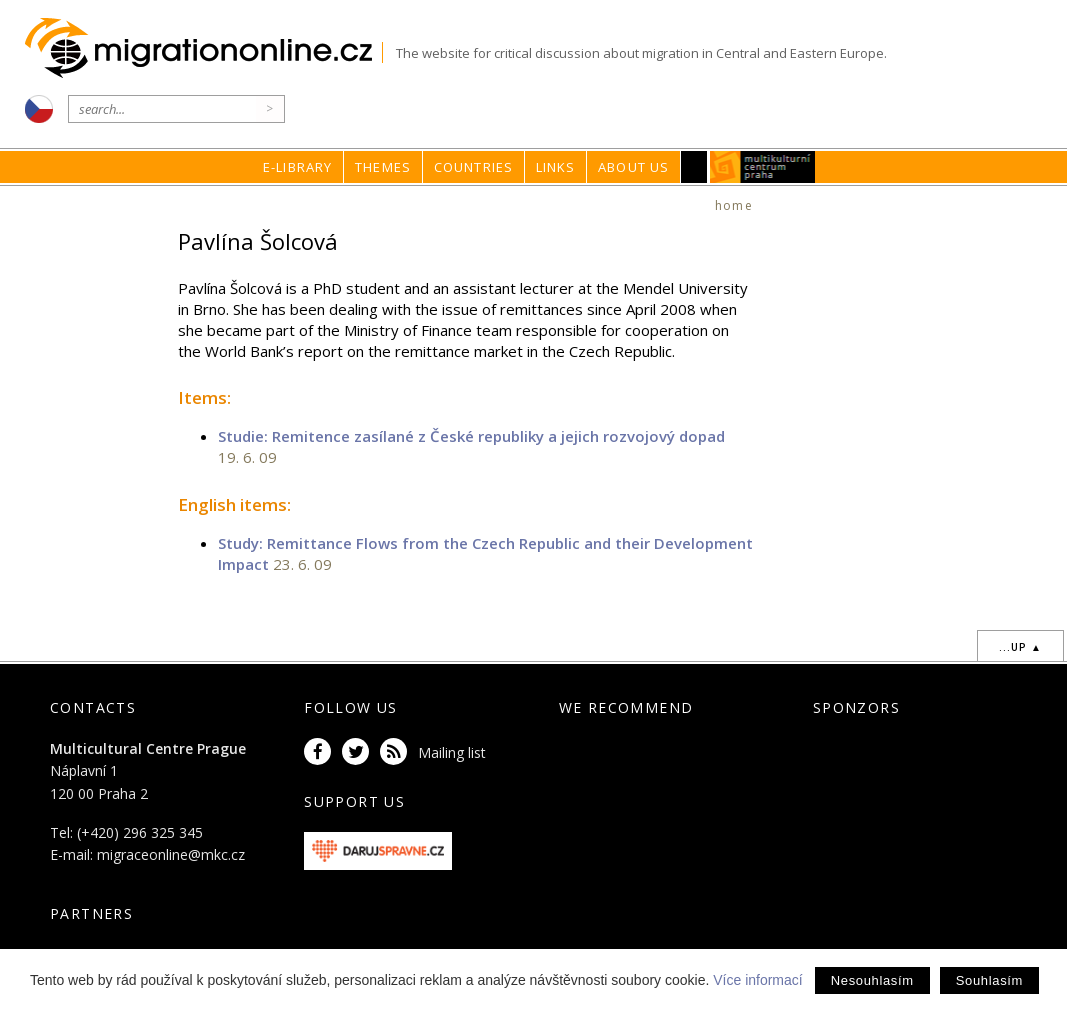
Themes (383, 167)
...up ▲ (1020, 647)
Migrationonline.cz (203, 48)
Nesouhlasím (872, 980)
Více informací (757, 980)
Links (556, 167)
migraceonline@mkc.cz (171, 854)
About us (634, 167)
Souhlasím (989, 980)
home (734, 205)
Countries (474, 167)
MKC (762, 167)
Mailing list (452, 752)
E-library (298, 167)
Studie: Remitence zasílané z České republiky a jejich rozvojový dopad (471, 436)
